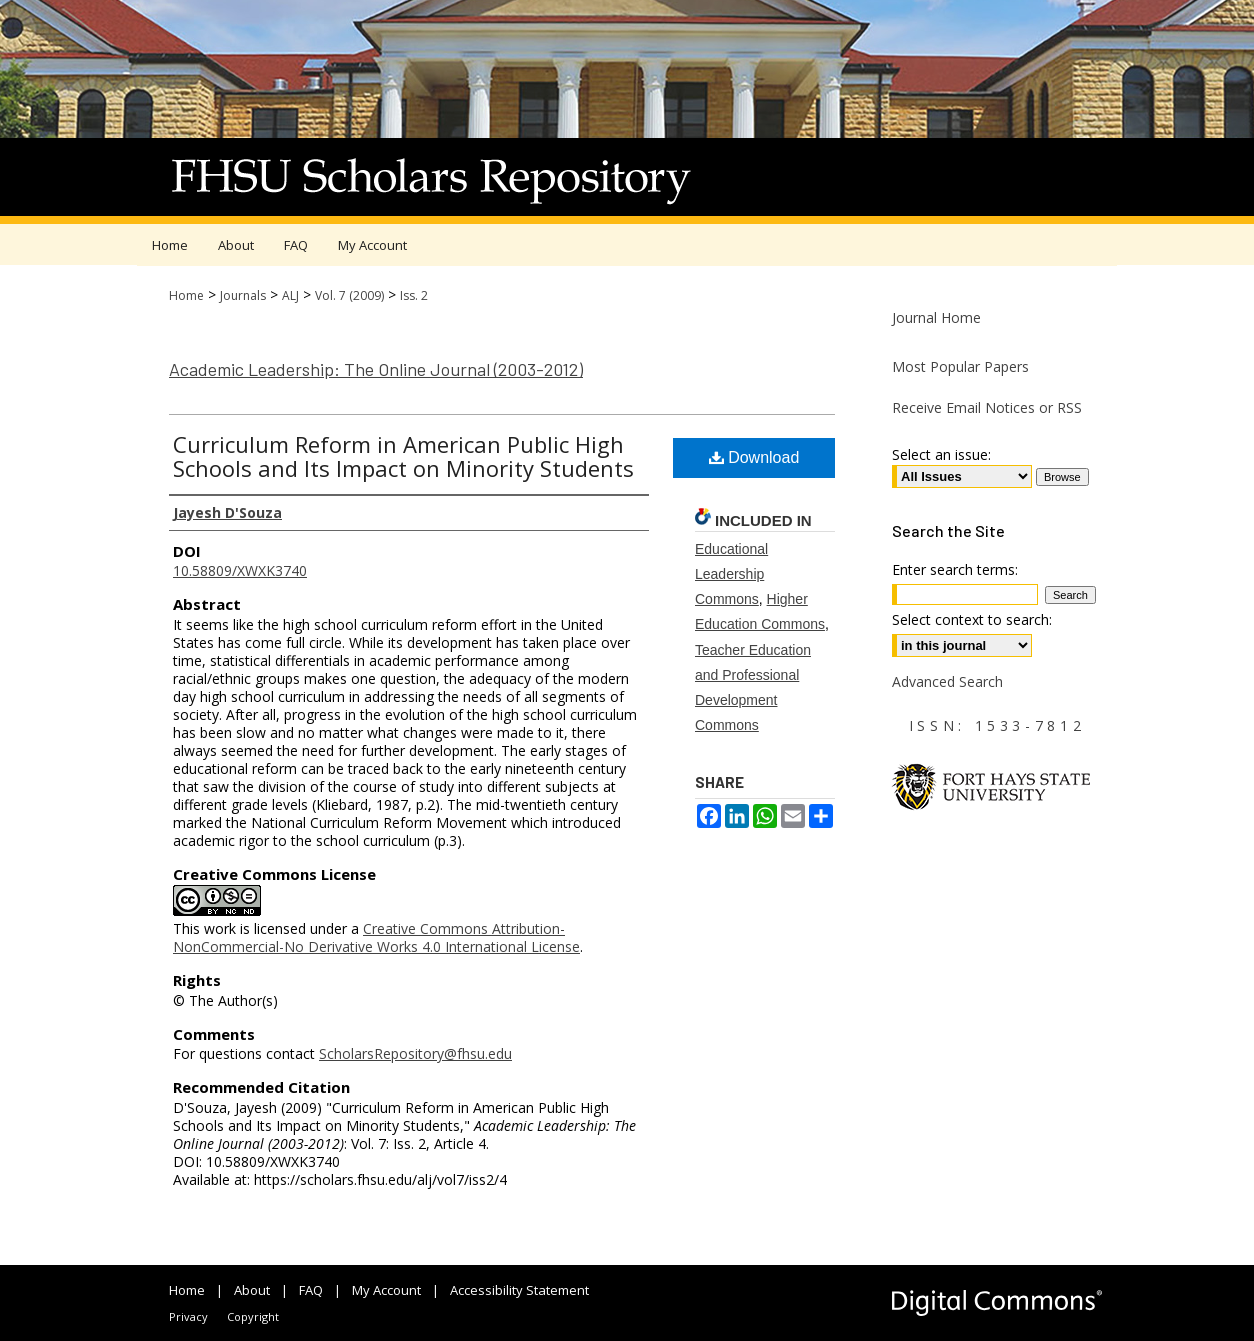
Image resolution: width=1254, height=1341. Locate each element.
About (252, 1290)
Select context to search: (972, 619)
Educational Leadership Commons (731, 574)
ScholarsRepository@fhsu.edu (415, 1053)
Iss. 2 (414, 295)
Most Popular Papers (960, 366)
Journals (243, 295)
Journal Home (936, 317)
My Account (386, 1290)
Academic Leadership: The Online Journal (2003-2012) (376, 369)
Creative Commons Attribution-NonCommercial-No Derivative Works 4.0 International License (376, 937)
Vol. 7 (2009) (349, 295)
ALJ (290, 295)
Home (186, 295)
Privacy (188, 1316)
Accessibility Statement (519, 1290)
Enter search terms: (955, 569)
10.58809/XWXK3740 (240, 570)
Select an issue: (941, 454)
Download (754, 457)
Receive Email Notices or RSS (987, 407)
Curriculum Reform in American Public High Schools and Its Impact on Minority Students (403, 456)
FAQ (311, 1290)
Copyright (253, 1316)
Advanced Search (947, 681)
